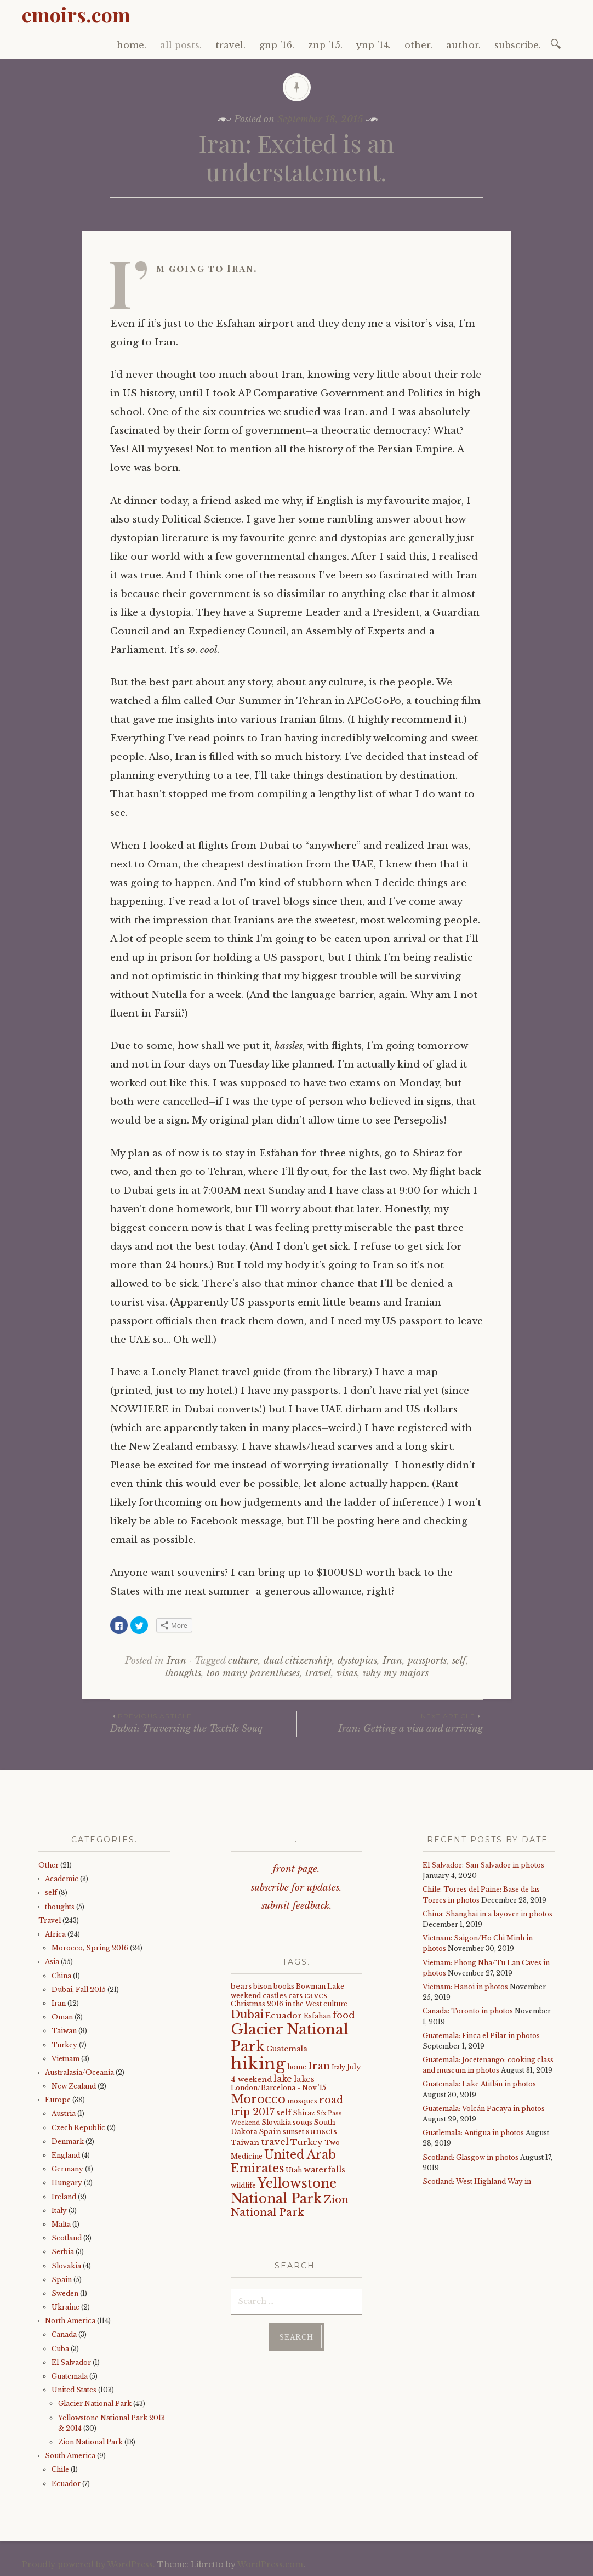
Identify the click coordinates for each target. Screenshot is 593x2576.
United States (74, 2390)
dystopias (357, 1660)
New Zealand (74, 2086)
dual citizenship (298, 1660)
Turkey (64, 2045)
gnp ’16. (276, 44)
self (459, 1660)
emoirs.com (76, 14)
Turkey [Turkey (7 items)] (306, 2142)
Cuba (60, 2349)
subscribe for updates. (296, 1887)
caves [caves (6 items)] (315, 1995)
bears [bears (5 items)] (241, 1986)
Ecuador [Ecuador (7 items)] (283, 2016)
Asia (52, 1961)
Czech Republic (78, 2128)
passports (427, 1660)
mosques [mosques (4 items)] (302, 2101)
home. (131, 44)
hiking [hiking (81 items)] (258, 2064)
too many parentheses (253, 1673)
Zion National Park (90, 2442)
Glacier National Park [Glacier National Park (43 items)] (290, 2038)
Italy (59, 2210)
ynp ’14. (373, 44)
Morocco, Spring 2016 (90, 1948)
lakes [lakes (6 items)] (304, 2079)
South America (70, 2456)
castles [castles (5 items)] (275, 1995)
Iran (176, 1660)
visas (347, 1673)
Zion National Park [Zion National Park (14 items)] (290, 2205)
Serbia (63, 2252)
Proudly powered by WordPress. (88, 2564)
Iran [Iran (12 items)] (319, 2066)
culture (243, 1660)
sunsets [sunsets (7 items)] (321, 2131)
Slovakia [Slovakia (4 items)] (276, 2122)
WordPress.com (270, 2564)
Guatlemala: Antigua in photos (473, 2133)
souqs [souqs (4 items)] (302, 2122)
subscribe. (517, 44)
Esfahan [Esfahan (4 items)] (317, 2016)
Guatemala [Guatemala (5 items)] (286, 2048)
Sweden (65, 2293)
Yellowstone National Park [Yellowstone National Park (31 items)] (284, 2190)
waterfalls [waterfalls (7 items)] (324, 2170)
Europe (58, 2100)
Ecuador (66, 2483)
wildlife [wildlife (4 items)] (243, 2185)
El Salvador (71, 2362)
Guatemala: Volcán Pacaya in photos (484, 2108)
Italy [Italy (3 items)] (338, 2067)
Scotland (67, 2238)
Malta (61, 2224)
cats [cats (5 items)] (295, 1995)
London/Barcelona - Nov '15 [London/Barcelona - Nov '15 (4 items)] (278, 2088)
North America (70, 2321)
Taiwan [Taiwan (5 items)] (245, 2142)
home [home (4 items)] (296, 2067)
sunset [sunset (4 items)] (293, 2131)
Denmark (68, 2141)
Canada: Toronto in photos (468, 2011)
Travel (49, 1920)
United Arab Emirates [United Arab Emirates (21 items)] (283, 2161)
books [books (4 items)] (283, 1986)
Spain (62, 2280)
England (66, 2155)
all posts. (181, 44)
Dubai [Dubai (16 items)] (247, 2014)
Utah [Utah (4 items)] (294, 2170)
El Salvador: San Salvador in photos (483, 1865)
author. (463, 44)
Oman (62, 2017)
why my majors (396, 1673)
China (61, 1976)
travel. (230, 44)
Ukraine (65, 2307)
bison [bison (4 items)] (262, 1986)
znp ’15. (325, 44)
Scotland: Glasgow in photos (470, 2157)
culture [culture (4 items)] (335, 2004)
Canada (64, 2334)
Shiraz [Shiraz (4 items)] (304, 2113)
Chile (60, 2469)
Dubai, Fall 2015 (79, 1989)
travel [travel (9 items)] (275, 2141)
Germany (67, 2169)
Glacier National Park (95, 2403)
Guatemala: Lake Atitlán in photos (479, 2084)
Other (48, 1865)
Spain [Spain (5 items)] (270, 2131)
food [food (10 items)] (344, 2015)
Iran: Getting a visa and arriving (390, 1722)
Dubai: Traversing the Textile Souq (203, 1722)
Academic (61, 1879)
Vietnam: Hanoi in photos (465, 1987)
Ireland (64, 2197)
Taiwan (64, 2031)
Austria (64, 2113)
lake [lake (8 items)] (282, 2079)
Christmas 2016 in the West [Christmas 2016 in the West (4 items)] (276, 2004)
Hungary (67, 2182)
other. (418, 44)
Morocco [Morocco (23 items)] (258, 2099)
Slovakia (66, 2266)
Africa (55, 1934)
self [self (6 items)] (283, 2113)
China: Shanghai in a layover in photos (487, 1914)
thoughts (183, 1673)
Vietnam (65, 2059)
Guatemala (70, 2376)
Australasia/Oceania (79, 2072)
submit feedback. (296, 1905)
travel (318, 1673)
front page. (296, 1869)
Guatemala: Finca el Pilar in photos (481, 2036)
